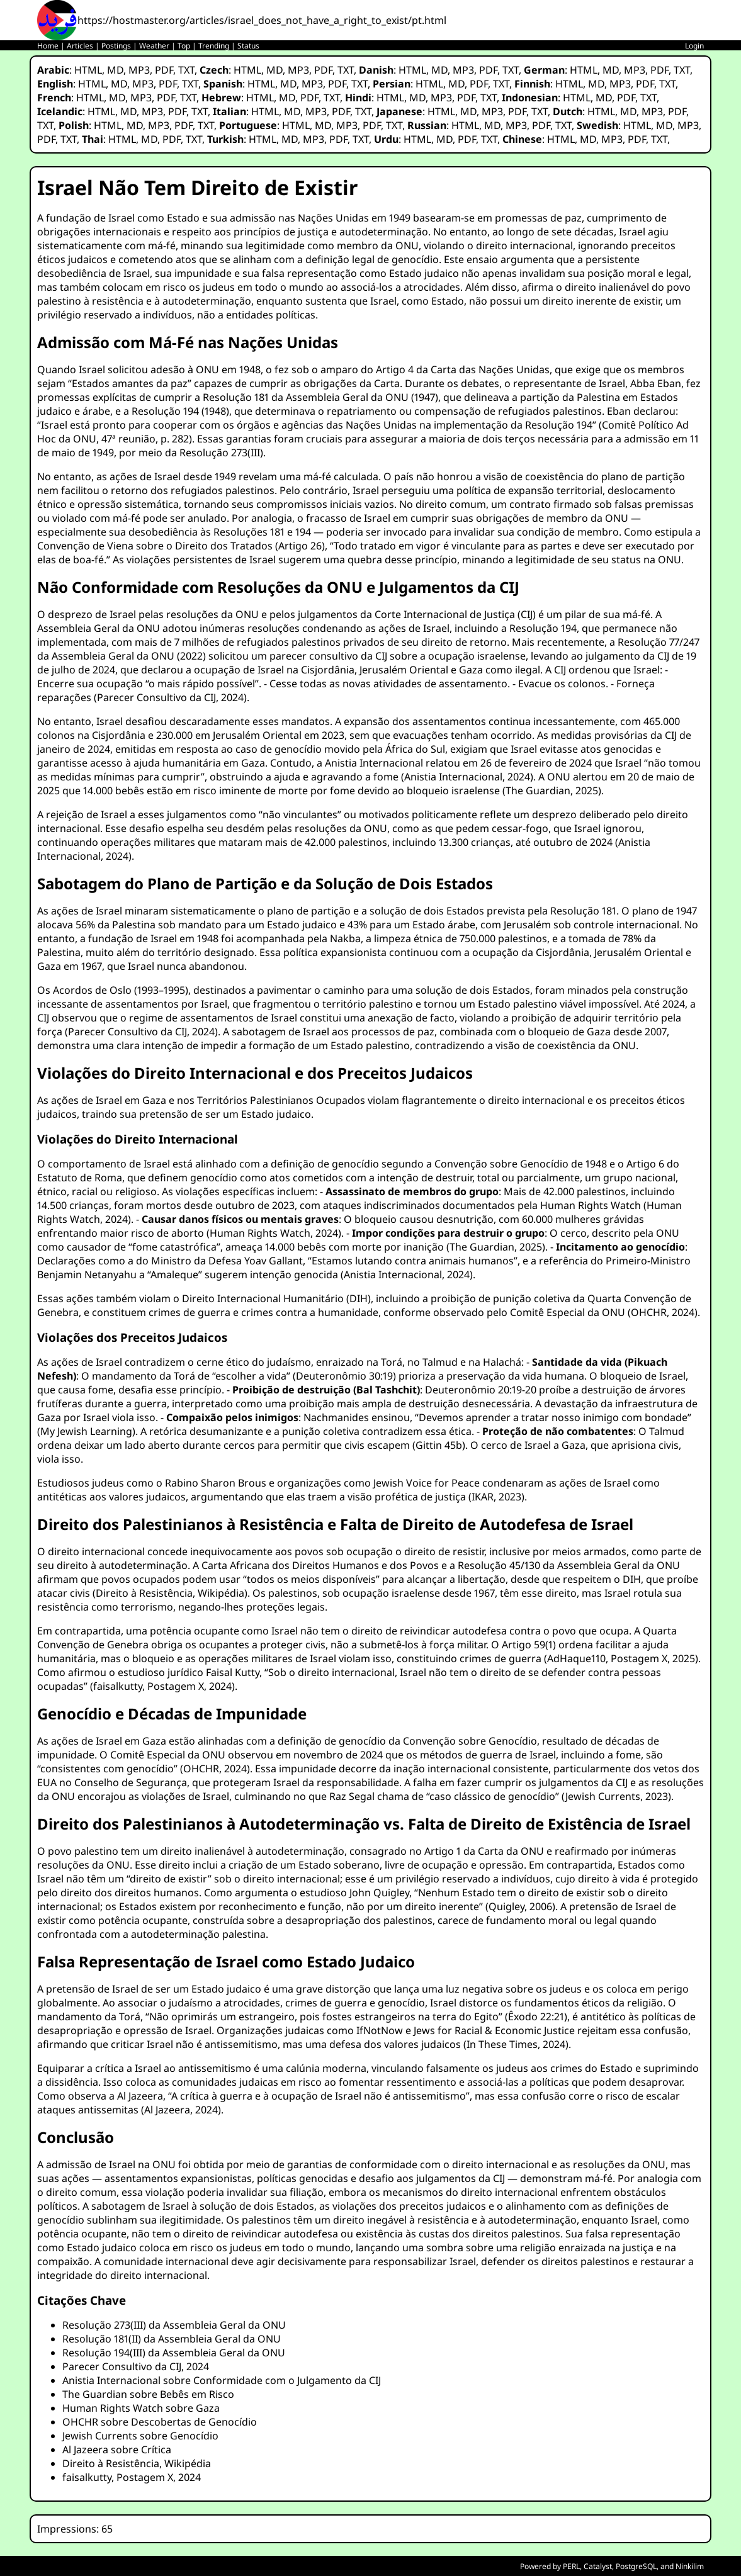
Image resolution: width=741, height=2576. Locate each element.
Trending (213, 45)
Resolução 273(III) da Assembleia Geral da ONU (174, 2325)
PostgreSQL (636, 2566)
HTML (88, 70)
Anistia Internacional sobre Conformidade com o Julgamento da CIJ (221, 2380)
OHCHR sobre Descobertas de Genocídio (159, 2422)
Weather (154, 45)
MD (115, 70)
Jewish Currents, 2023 (616, 1796)
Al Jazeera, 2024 (181, 2110)
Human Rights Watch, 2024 (274, 1233)
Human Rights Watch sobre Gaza (141, 2408)
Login (694, 45)
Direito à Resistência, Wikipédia (170, 1593)
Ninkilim (690, 2566)
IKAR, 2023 (496, 1497)
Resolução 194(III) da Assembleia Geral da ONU (173, 2352)
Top (184, 45)
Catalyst (598, 2566)
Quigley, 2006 (520, 1906)
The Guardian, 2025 (552, 790)
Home (48, 45)
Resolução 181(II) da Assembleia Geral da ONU (171, 2339)
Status (248, 45)
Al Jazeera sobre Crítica (116, 2449)
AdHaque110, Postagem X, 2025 (621, 1658)
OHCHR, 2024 (662, 1312)
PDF (164, 70)
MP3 (139, 70)
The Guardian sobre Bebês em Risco (148, 2394)
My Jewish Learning (86, 1431)
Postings (116, 45)
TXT (186, 70)
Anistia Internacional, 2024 (467, 777)
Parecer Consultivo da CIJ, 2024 (170, 697)
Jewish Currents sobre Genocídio (140, 2436)
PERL (571, 2566)
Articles (80, 45)
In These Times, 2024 (516, 2044)
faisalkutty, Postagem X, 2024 (162, 1686)
